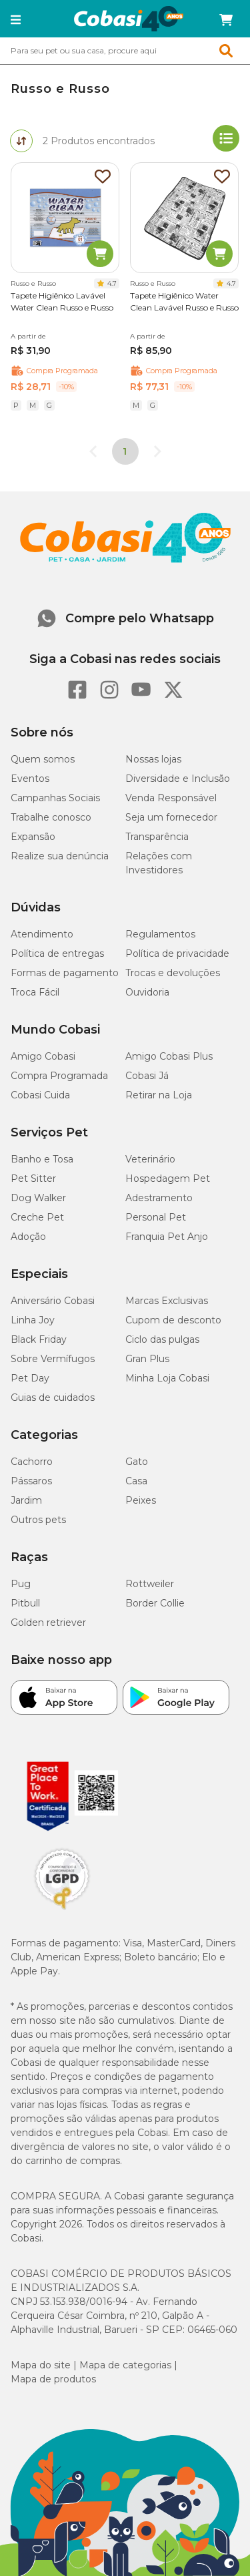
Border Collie (155, 1603)
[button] (16, 20)
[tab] (21, 141)
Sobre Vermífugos (53, 1359)
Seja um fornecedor (171, 817)
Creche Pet (37, 1217)
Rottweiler (149, 1584)
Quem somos (43, 759)
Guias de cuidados (53, 1397)
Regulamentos (160, 934)
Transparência (157, 837)
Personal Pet (155, 1217)
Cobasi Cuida (40, 1095)
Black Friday (39, 1339)
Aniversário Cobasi (53, 1301)
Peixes (140, 1500)
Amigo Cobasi (43, 1056)
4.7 (112, 283)
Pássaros (31, 1481)
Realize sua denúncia (60, 856)
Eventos (30, 779)
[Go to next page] (157, 451)
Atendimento (42, 934)
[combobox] (125, 50)
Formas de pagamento (65, 973)
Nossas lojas (153, 759)
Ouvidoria (147, 992)
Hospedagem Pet (167, 1178)
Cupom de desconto (173, 1320)
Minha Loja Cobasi (167, 1378)
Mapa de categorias (125, 2365)
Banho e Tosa (42, 1159)
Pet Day (30, 1378)
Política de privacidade (177, 953)
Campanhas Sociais (55, 798)
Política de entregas (57, 953)
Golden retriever (48, 1623)
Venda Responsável (171, 798)
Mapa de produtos (53, 2379)
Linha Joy (33, 1320)
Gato (136, 1462)
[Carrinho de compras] (226, 20)
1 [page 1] (125, 451)
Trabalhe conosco (51, 817)
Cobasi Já (147, 1076)
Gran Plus (147, 1359)
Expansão (33, 837)
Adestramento (159, 1198)
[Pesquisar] (93, 50)
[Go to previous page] (93, 451)
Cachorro (32, 1462)
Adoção (28, 1237)
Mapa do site (41, 2365)
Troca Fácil (35, 992)
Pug (21, 1584)
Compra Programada (59, 1076)
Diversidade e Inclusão (177, 779)
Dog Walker (38, 1198)
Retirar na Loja (158, 1095)
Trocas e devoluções (172, 973)
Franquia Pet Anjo (166, 1237)
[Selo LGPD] (62, 1910)
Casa (136, 1481)
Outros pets (38, 1520)
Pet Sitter (33, 1178)
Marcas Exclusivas (166, 1301)
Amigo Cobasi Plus (169, 1056)
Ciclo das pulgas (162, 1339)
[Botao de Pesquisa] (231, 50)
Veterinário (150, 1159)
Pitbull (25, 1603)
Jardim (26, 1500)
